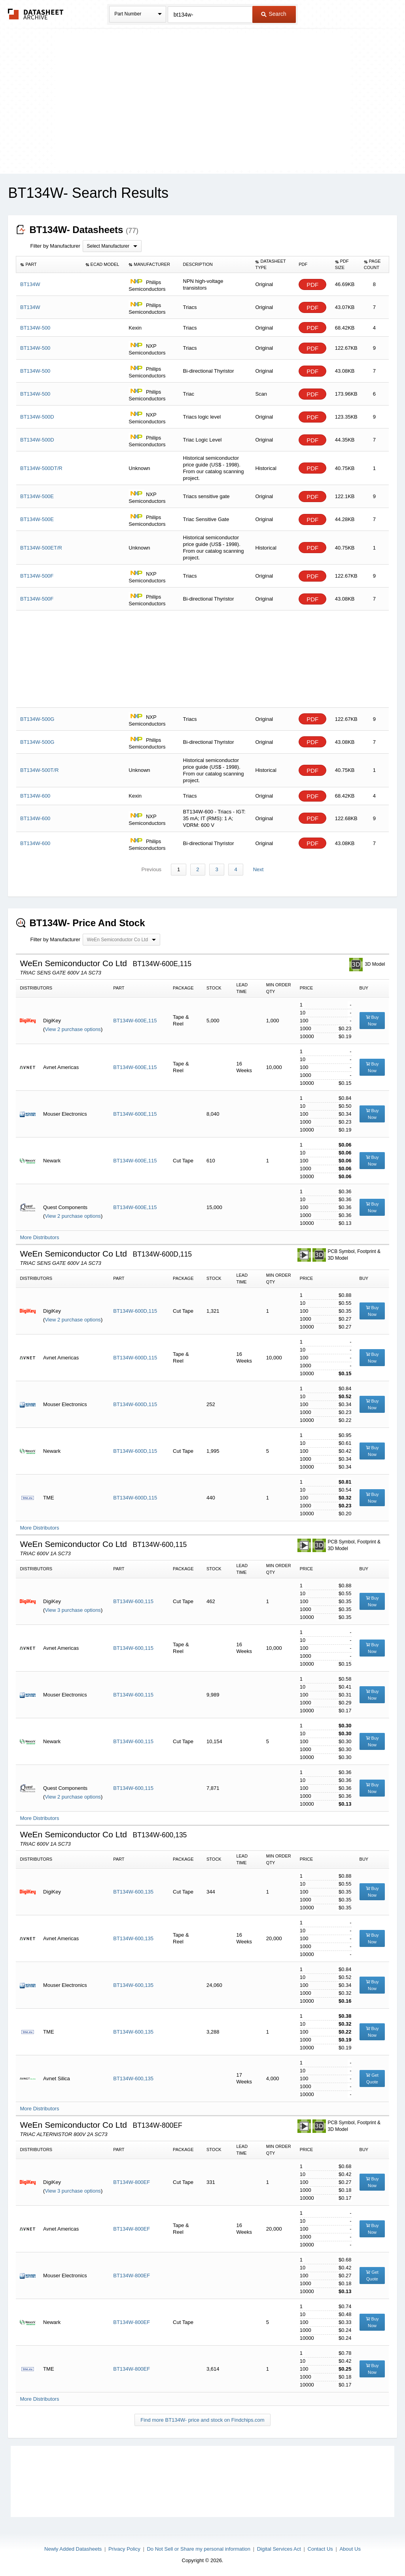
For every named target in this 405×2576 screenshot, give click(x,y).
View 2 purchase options (72, 1030)
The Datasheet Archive (36, 14)
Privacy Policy (124, 2549)
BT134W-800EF (131, 2183)
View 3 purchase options (72, 1610)
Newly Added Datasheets (73, 2549)
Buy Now (372, 1021)
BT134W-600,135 (133, 1892)
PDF (312, 284)
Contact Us (320, 2549)
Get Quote (372, 2079)
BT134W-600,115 (133, 1602)
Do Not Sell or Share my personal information (198, 2549)
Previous (153, 870)
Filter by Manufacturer (55, 246)
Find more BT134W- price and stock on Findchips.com (202, 2420)
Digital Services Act (279, 2549)
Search (273, 14)
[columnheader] (48, 264)
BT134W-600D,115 (135, 1311)
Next (257, 870)
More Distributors (39, 1238)
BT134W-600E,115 (135, 1021)
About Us (349, 2549)
